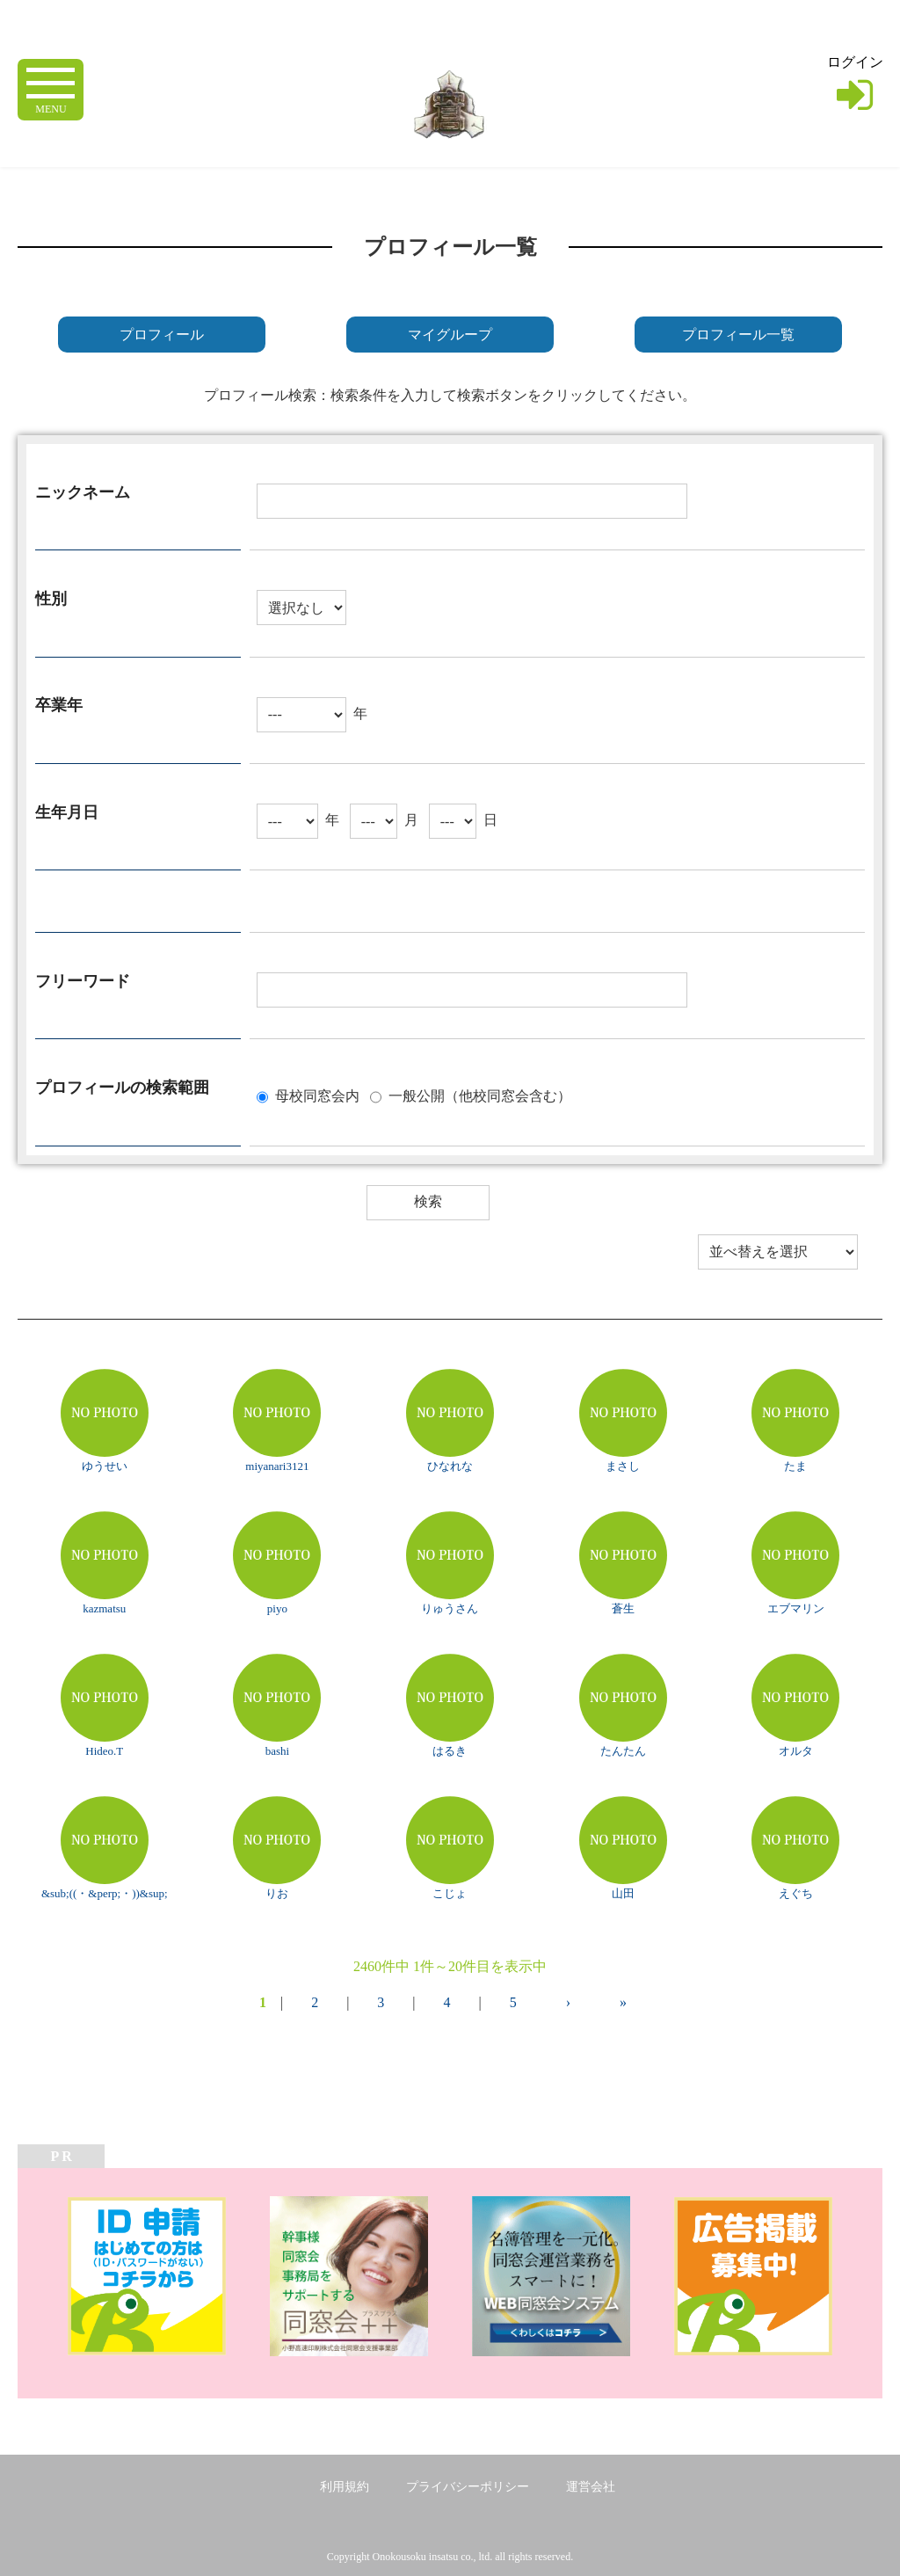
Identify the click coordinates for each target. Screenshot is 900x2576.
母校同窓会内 (317, 1095)
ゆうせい (104, 1466)
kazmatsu (104, 1608)
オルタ (796, 1750)
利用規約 (344, 2486)
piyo (277, 1608)
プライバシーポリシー (467, 2486)
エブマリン (795, 1608)
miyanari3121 (276, 1466)
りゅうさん (449, 1608)
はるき (449, 1750)
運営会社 (590, 2486)
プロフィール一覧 (738, 334)
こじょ (449, 1893)
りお (276, 1893)
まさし (623, 1466)
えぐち (796, 1893)
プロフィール (162, 334)
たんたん (623, 1750)
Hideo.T (104, 1750)
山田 (623, 1893)
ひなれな (450, 1466)
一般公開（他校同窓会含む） (479, 1095)
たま (795, 1466)
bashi (277, 1750)
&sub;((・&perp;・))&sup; (104, 1893)
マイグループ (450, 334)
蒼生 (623, 1608)
